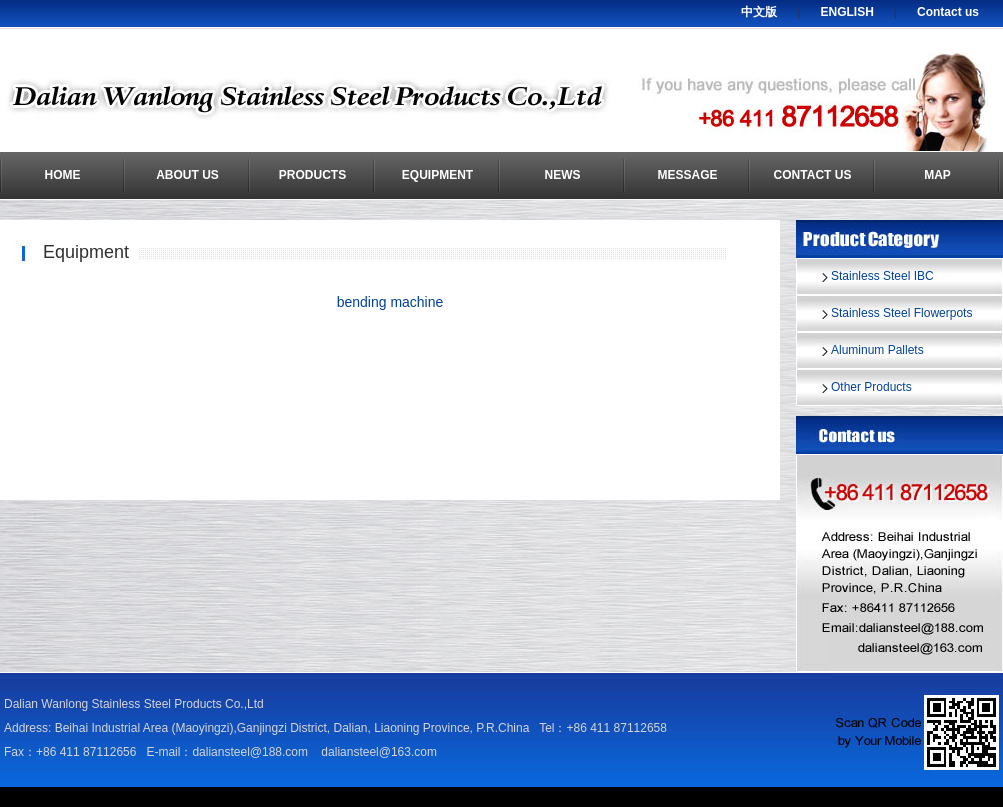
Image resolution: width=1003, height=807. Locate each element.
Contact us (948, 12)
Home (63, 175)
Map (937, 175)
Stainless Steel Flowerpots (901, 313)
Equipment (437, 175)
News (563, 175)
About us (187, 175)
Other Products (871, 387)
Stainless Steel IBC (882, 276)
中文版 (759, 12)
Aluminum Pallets (877, 350)
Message (687, 175)
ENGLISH (847, 12)
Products (312, 175)
